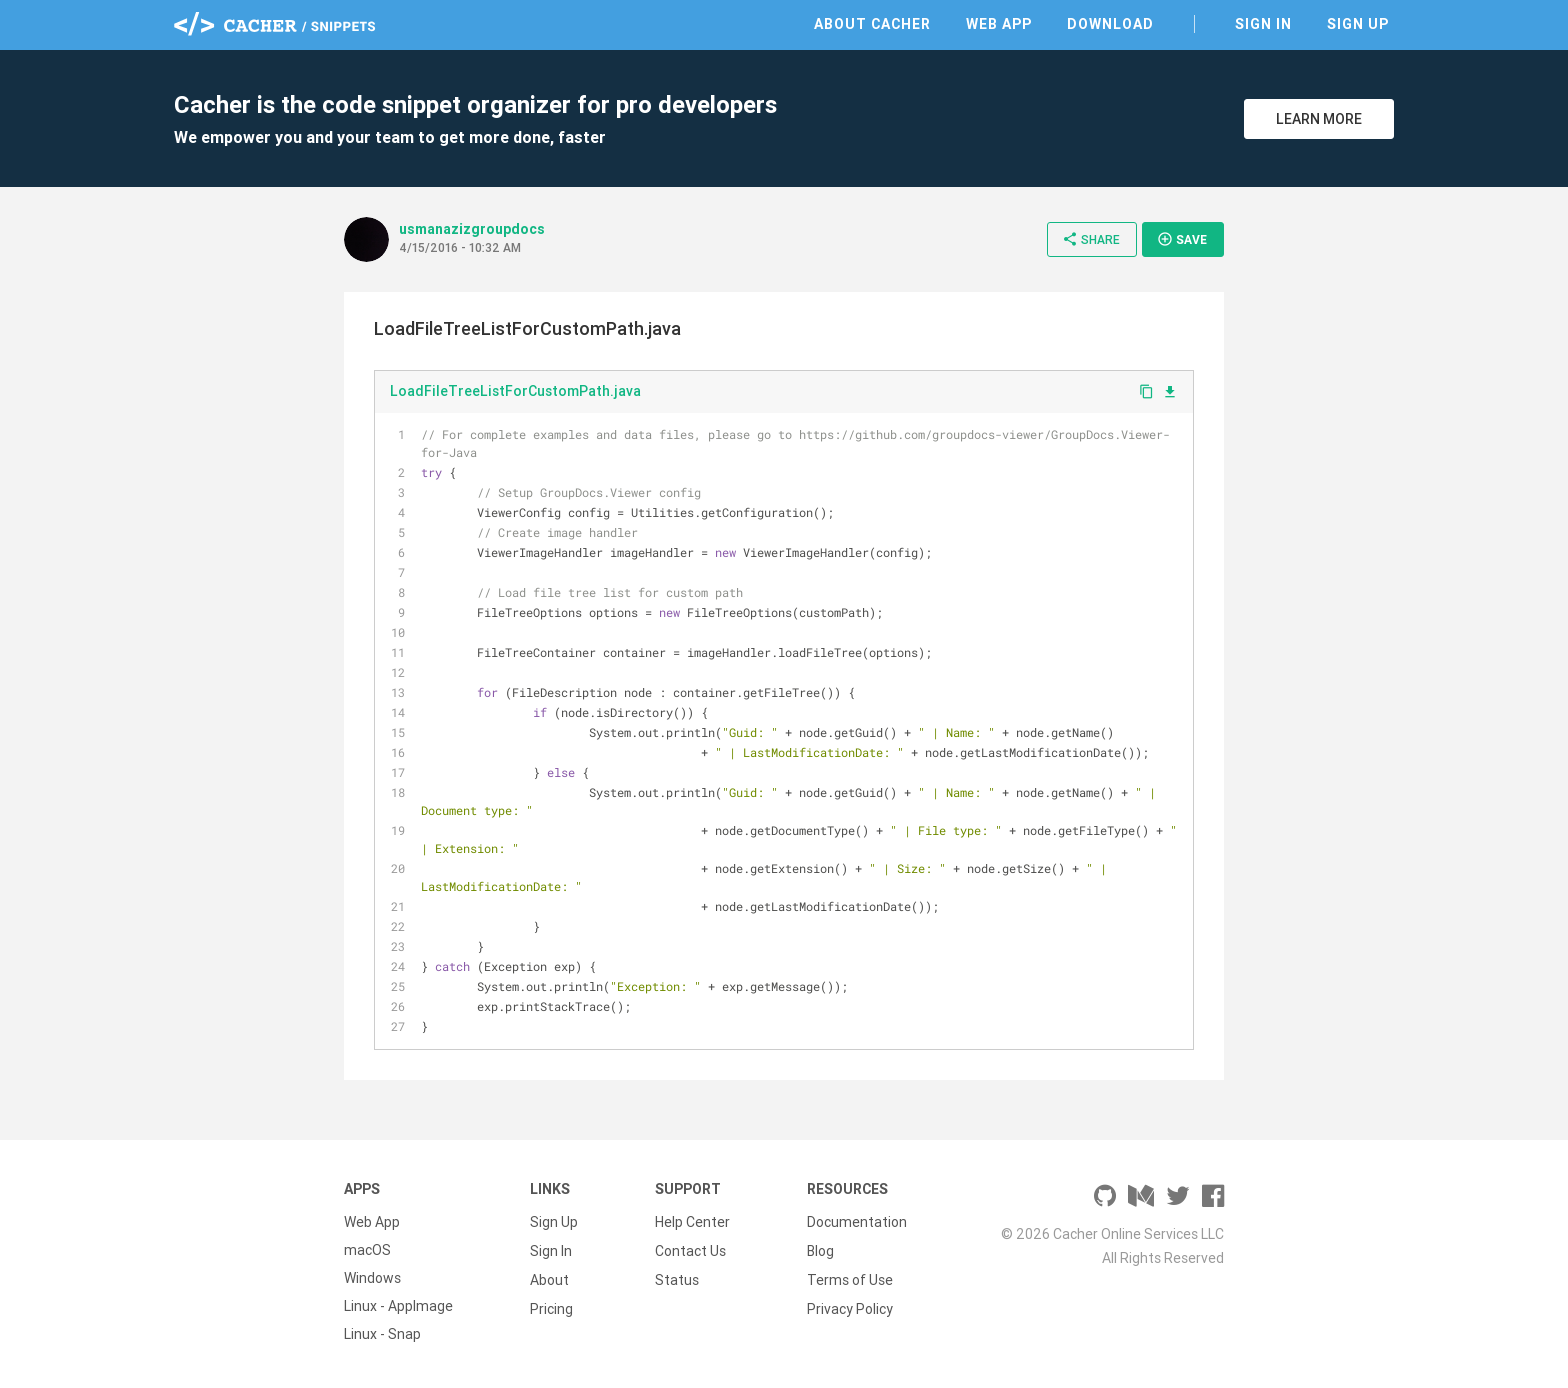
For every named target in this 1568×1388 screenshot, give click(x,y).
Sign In (1263, 24)
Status (677, 1278)
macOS (367, 1250)
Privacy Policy (850, 1306)
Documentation (857, 1222)
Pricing (551, 1306)
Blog (820, 1250)
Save (1182, 239)
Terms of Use (850, 1278)
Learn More (1319, 119)
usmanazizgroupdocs (472, 229)
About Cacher (872, 24)
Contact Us (690, 1250)
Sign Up (1358, 24)
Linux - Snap (382, 1334)
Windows (372, 1278)
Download (1110, 24)
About (549, 1278)
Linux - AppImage (398, 1306)
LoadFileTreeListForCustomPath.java (515, 391)
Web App (999, 24)
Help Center (692, 1222)
